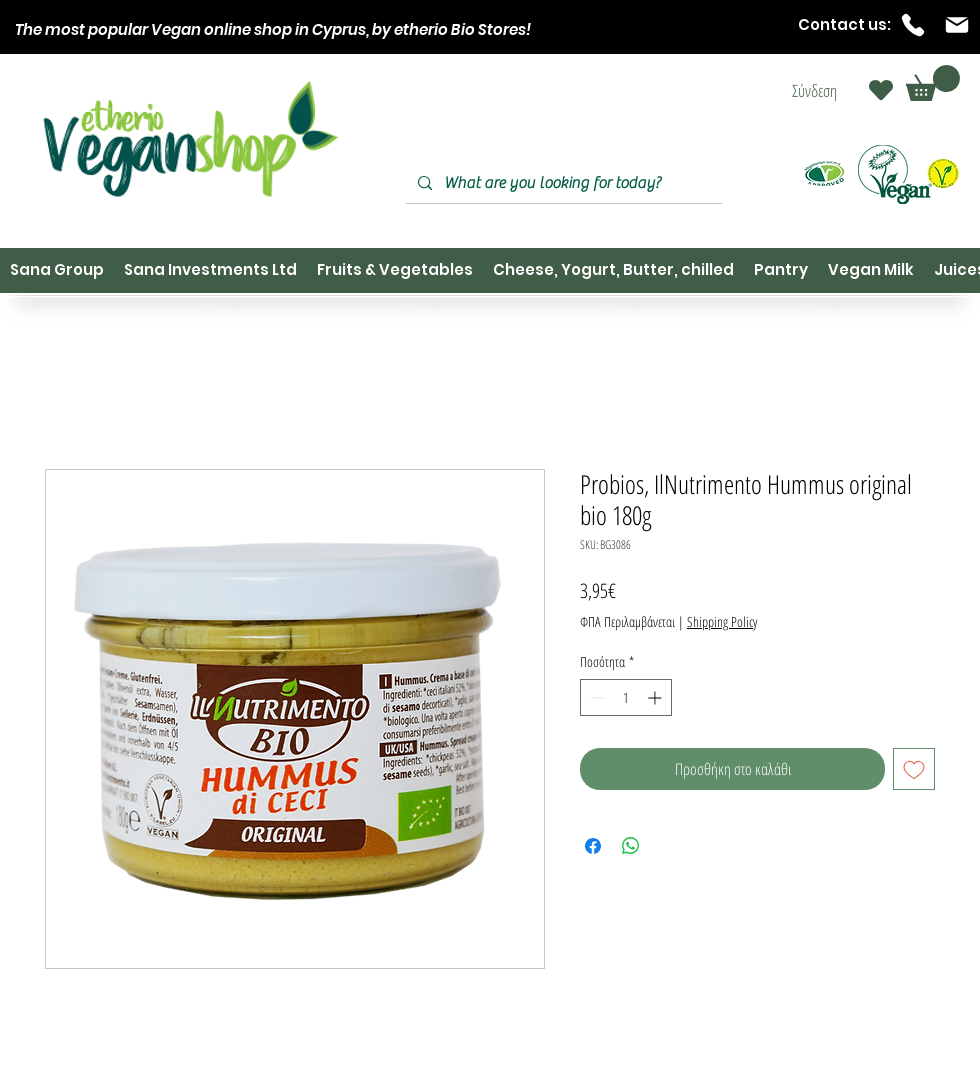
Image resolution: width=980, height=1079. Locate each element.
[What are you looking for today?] (562, 183)
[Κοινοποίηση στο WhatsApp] (631, 846)
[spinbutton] (626, 697)
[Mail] (957, 25)
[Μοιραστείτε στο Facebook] (593, 846)
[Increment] (656, 697)
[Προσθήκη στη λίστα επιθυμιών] (914, 769)
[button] (933, 83)
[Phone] (913, 25)
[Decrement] (595, 697)
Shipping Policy (722, 621)
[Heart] (881, 90)
